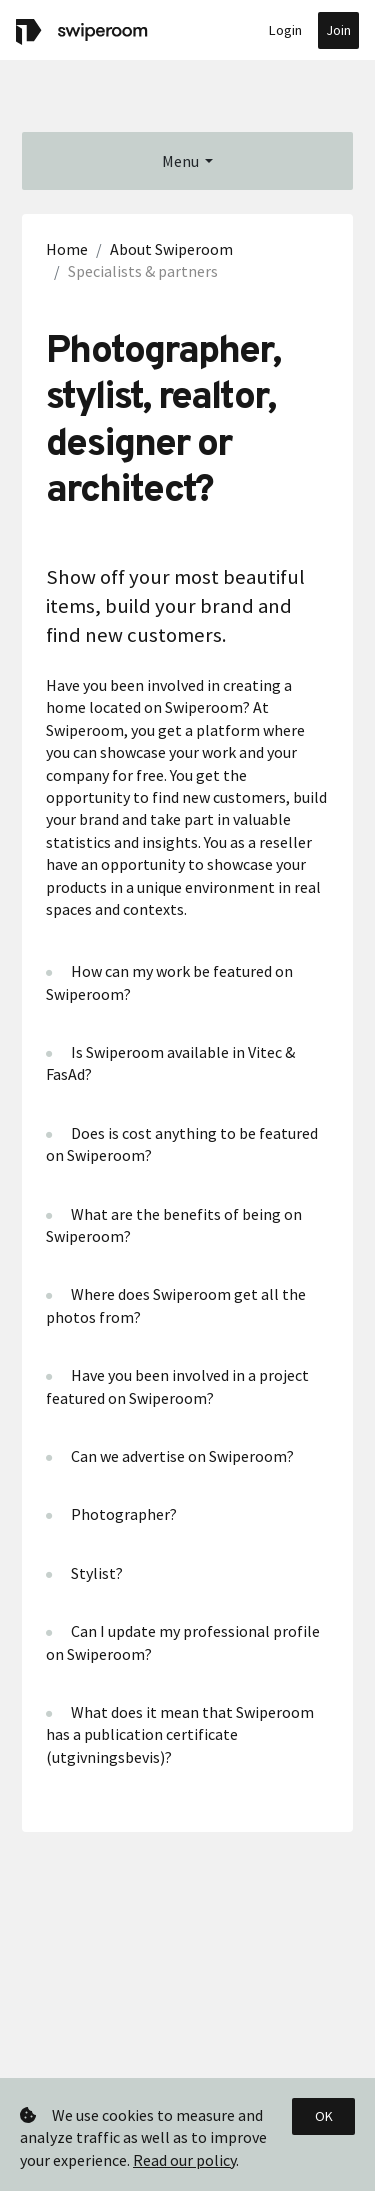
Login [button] (285, 30)
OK (324, 2116)
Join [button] (338, 30)
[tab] (187, 982)
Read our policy (184, 2160)
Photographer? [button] (124, 1514)
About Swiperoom (171, 249)
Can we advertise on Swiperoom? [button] (182, 1456)
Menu (180, 161)
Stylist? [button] (97, 1573)
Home (67, 249)
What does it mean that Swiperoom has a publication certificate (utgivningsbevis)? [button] (180, 1734)
